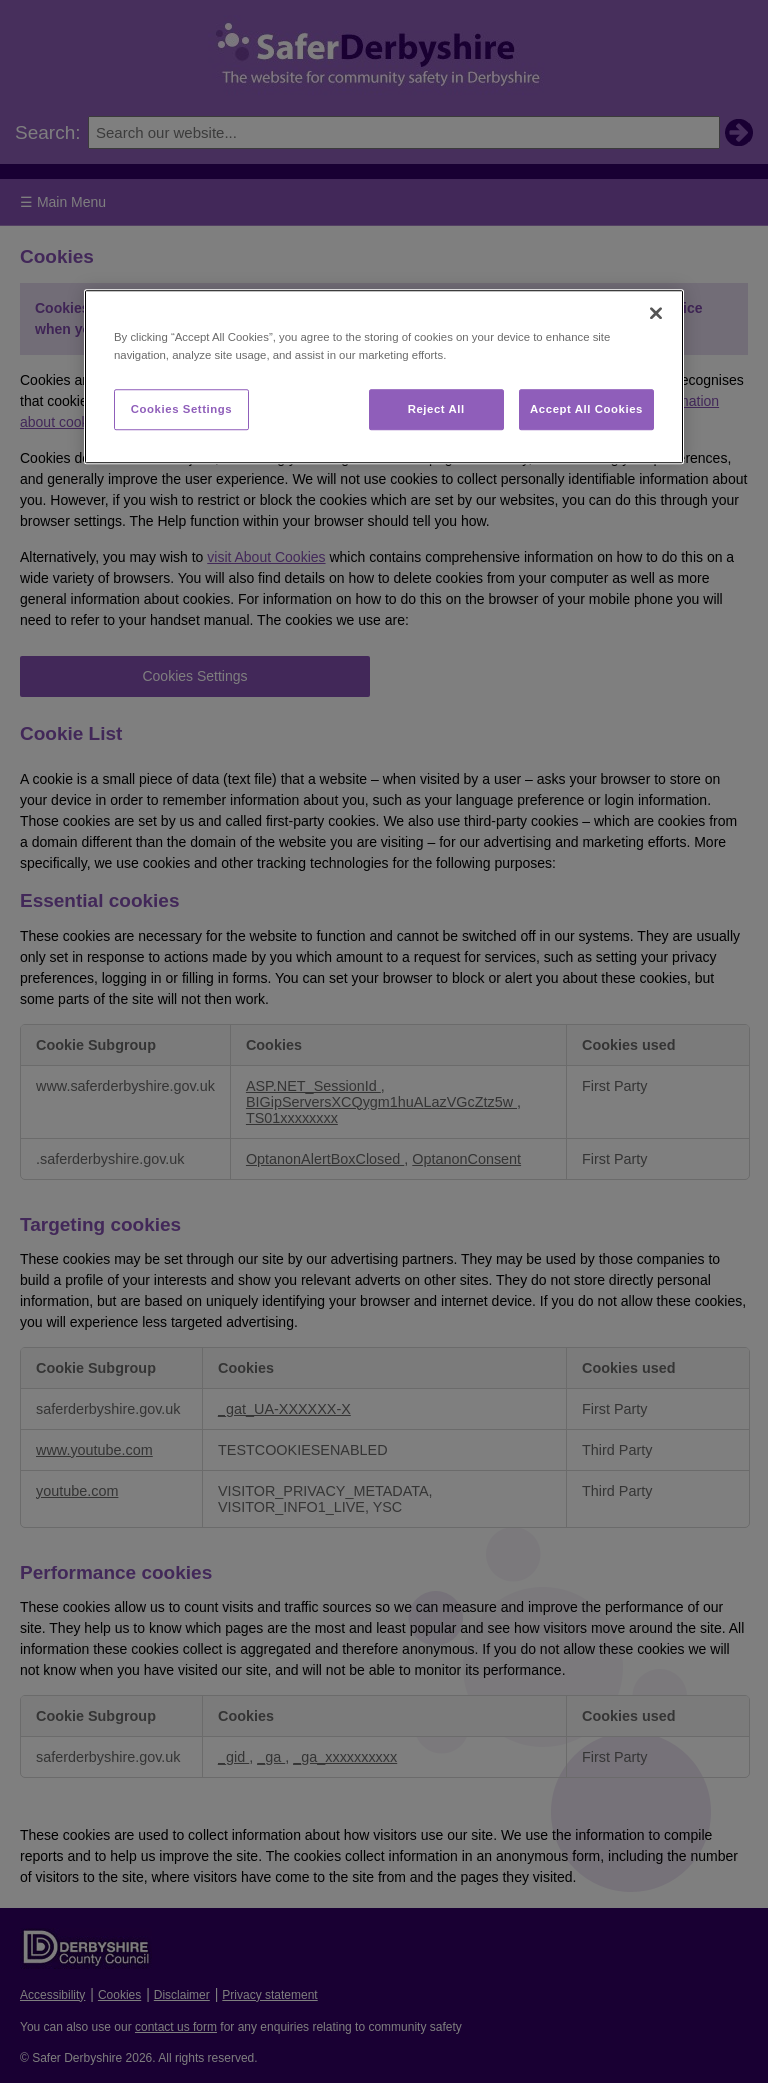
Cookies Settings (181, 409)
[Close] (656, 314)
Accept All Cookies (586, 409)
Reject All (436, 409)
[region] (384, 377)
